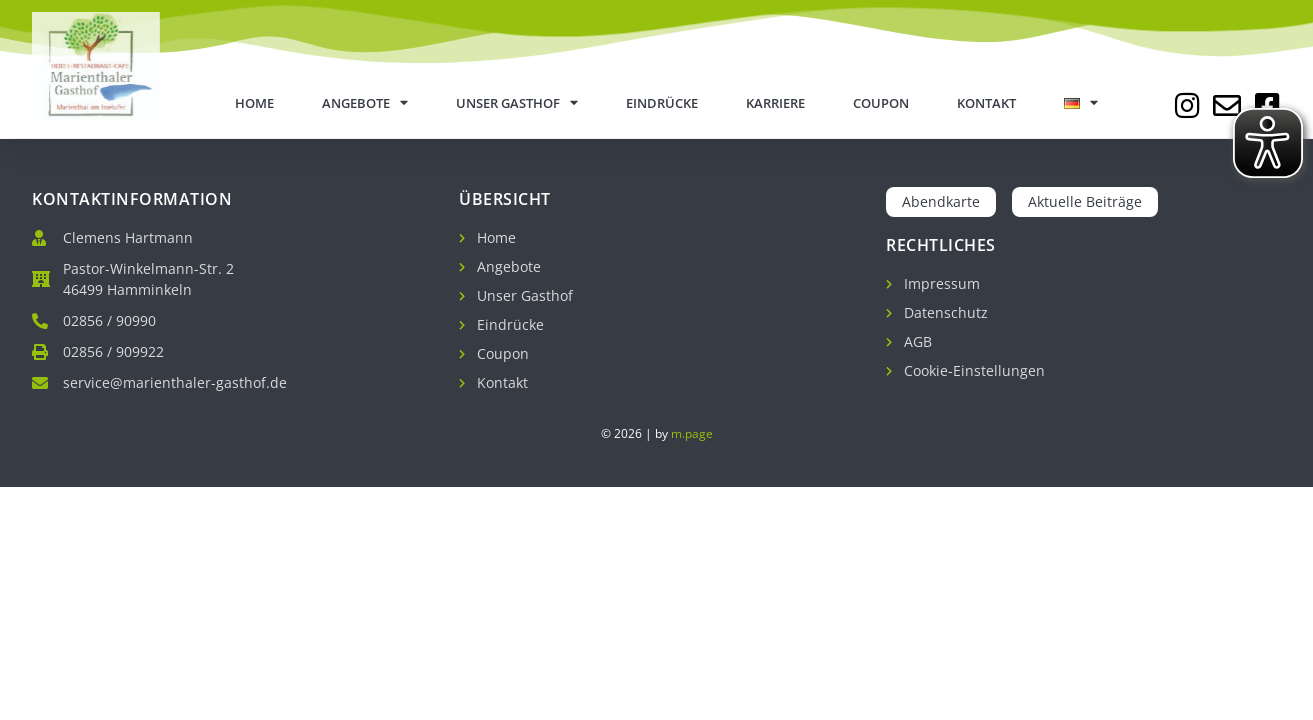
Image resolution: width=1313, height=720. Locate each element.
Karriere (775, 103)
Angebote (365, 103)
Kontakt (986, 103)
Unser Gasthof (517, 103)
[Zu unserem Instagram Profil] (1187, 106)
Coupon (881, 103)
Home (254, 103)
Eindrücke (662, 103)
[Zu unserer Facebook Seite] (1267, 106)
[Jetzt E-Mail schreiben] (1227, 106)
